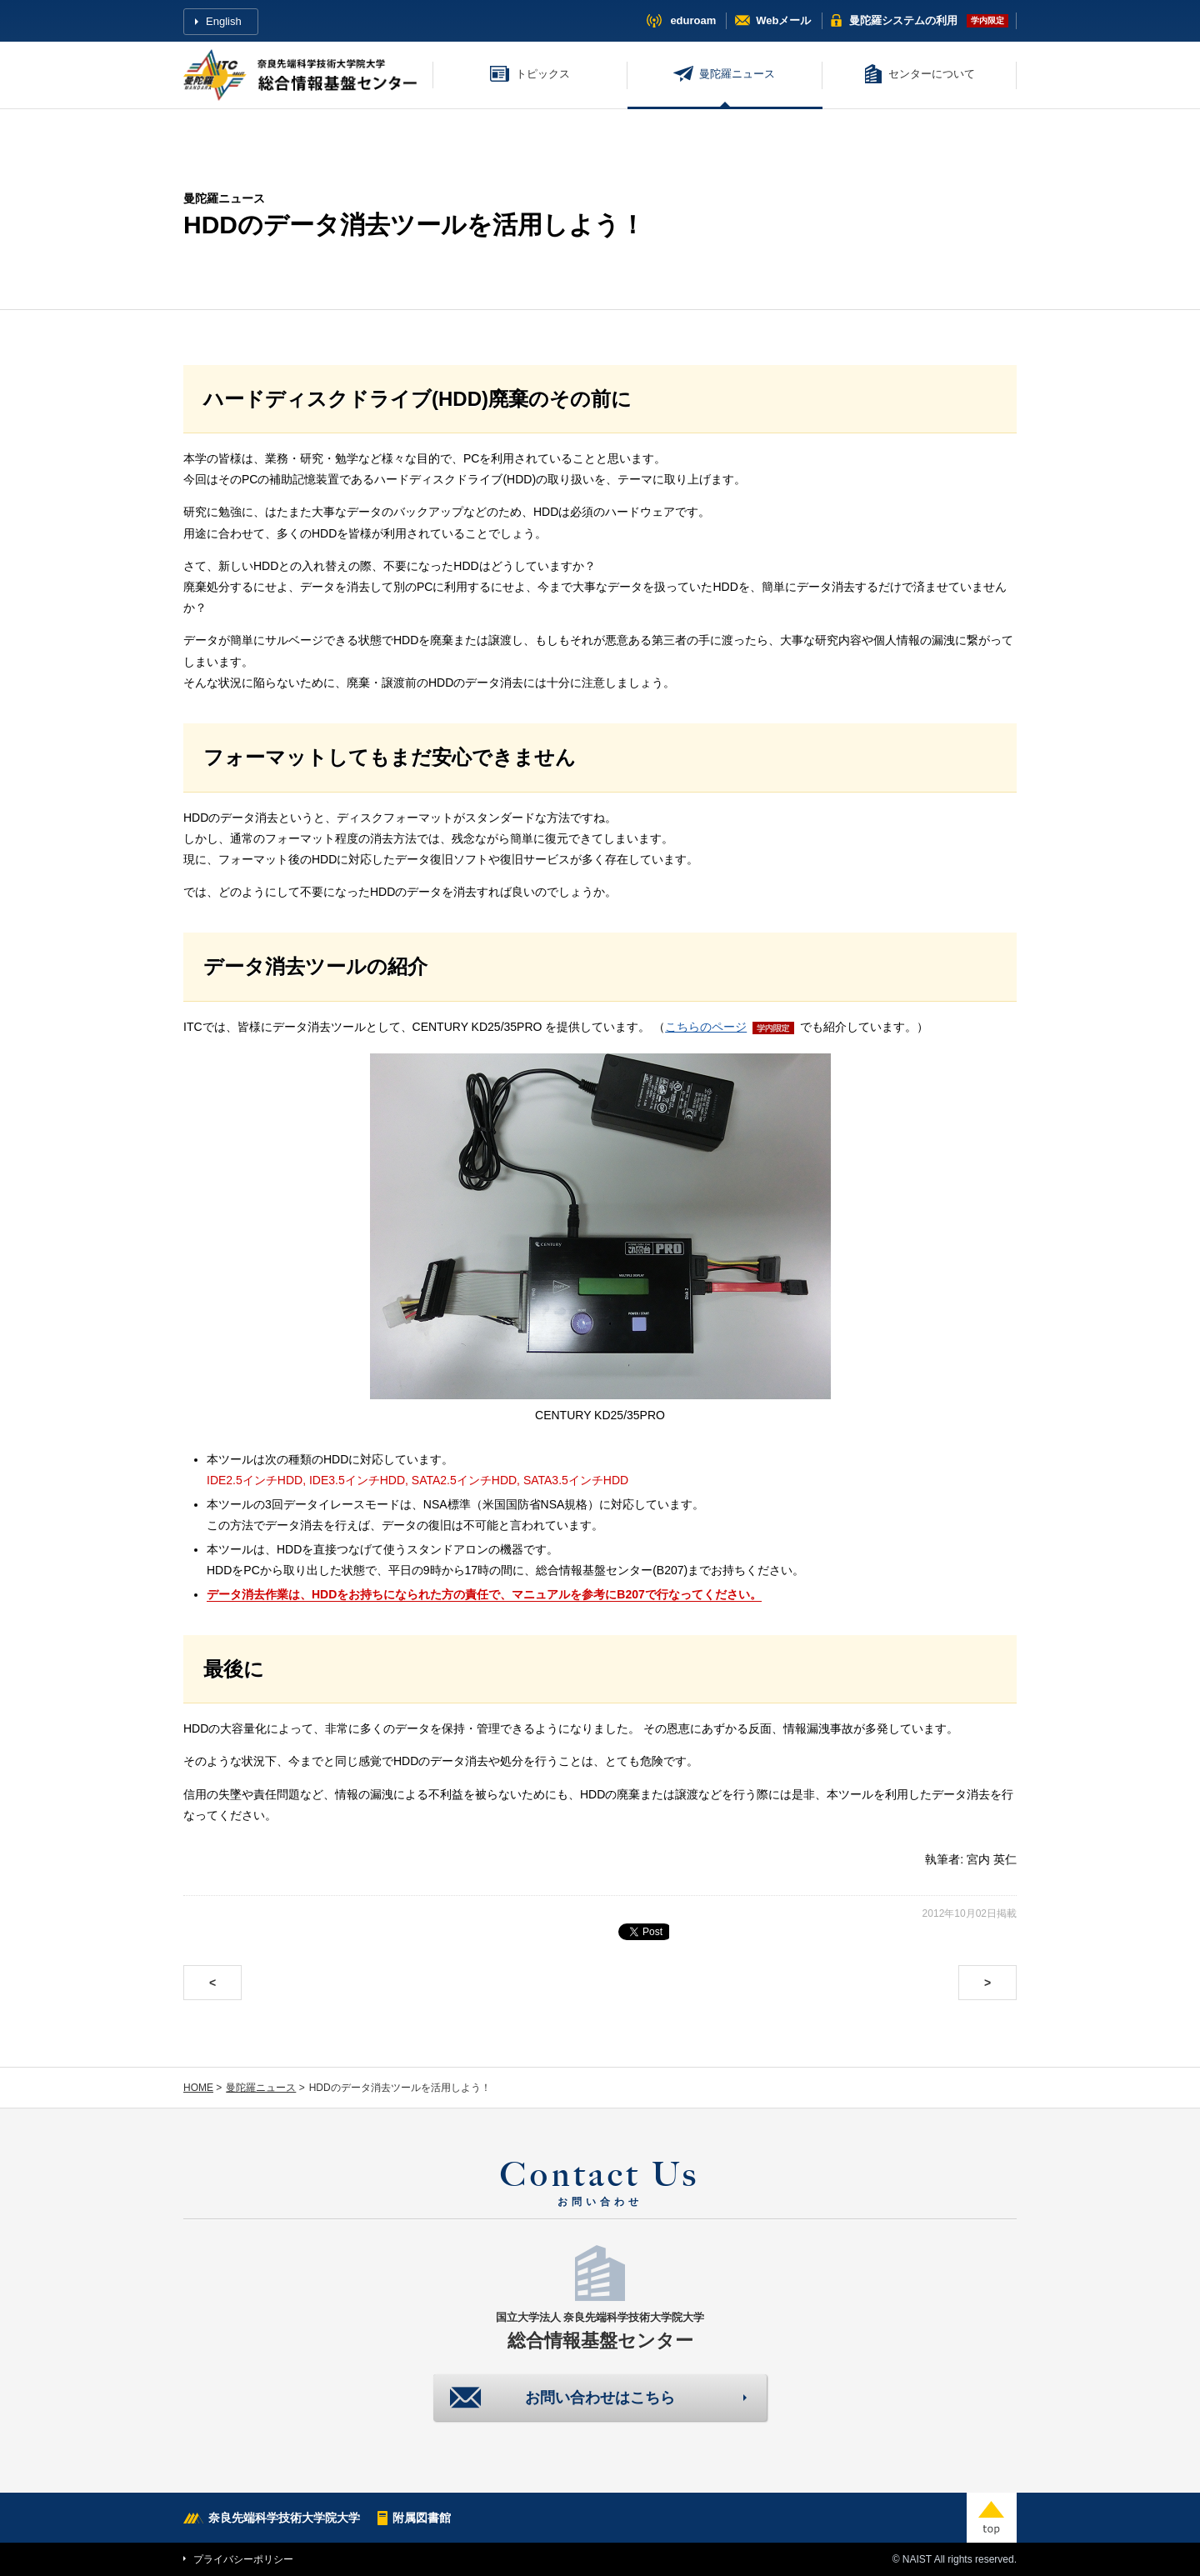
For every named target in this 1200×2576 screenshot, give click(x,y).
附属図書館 (421, 2517)
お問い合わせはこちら (600, 2397)
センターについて (931, 74)
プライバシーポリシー (243, 2559)
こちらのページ (706, 1026)
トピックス (543, 74)
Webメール (783, 20)
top (992, 2518)
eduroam (693, 20)
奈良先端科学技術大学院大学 (284, 2517)
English (224, 21)
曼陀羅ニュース (737, 74)
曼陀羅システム (903, 20)
